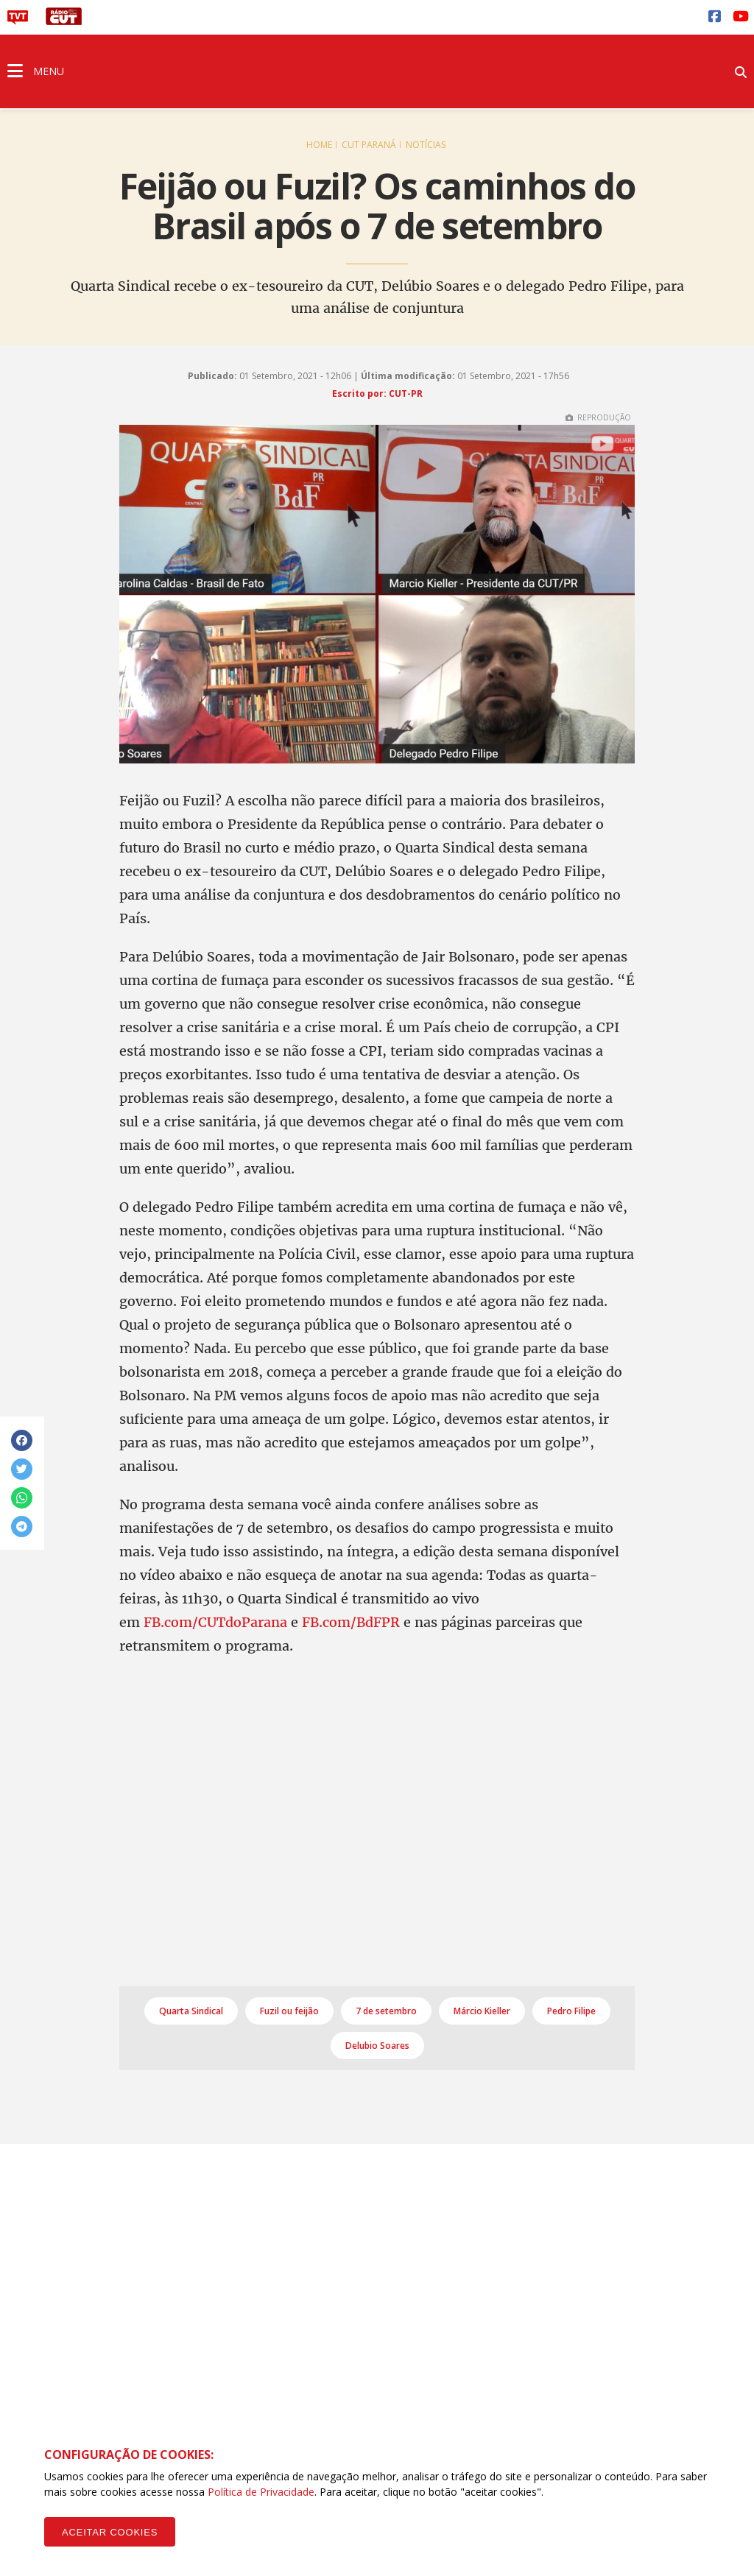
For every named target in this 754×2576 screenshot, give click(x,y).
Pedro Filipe (571, 2011)
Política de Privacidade (261, 2492)
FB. (312, 1622)
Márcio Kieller (482, 2011)
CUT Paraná (369, 144)
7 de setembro (386, 2011)
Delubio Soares (377, 2045)
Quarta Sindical (191, 2011)
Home (319, 144)
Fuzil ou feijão (289, 2011)
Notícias (425, 144)
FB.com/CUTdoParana (215, 1622)
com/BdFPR (361, 1622)
